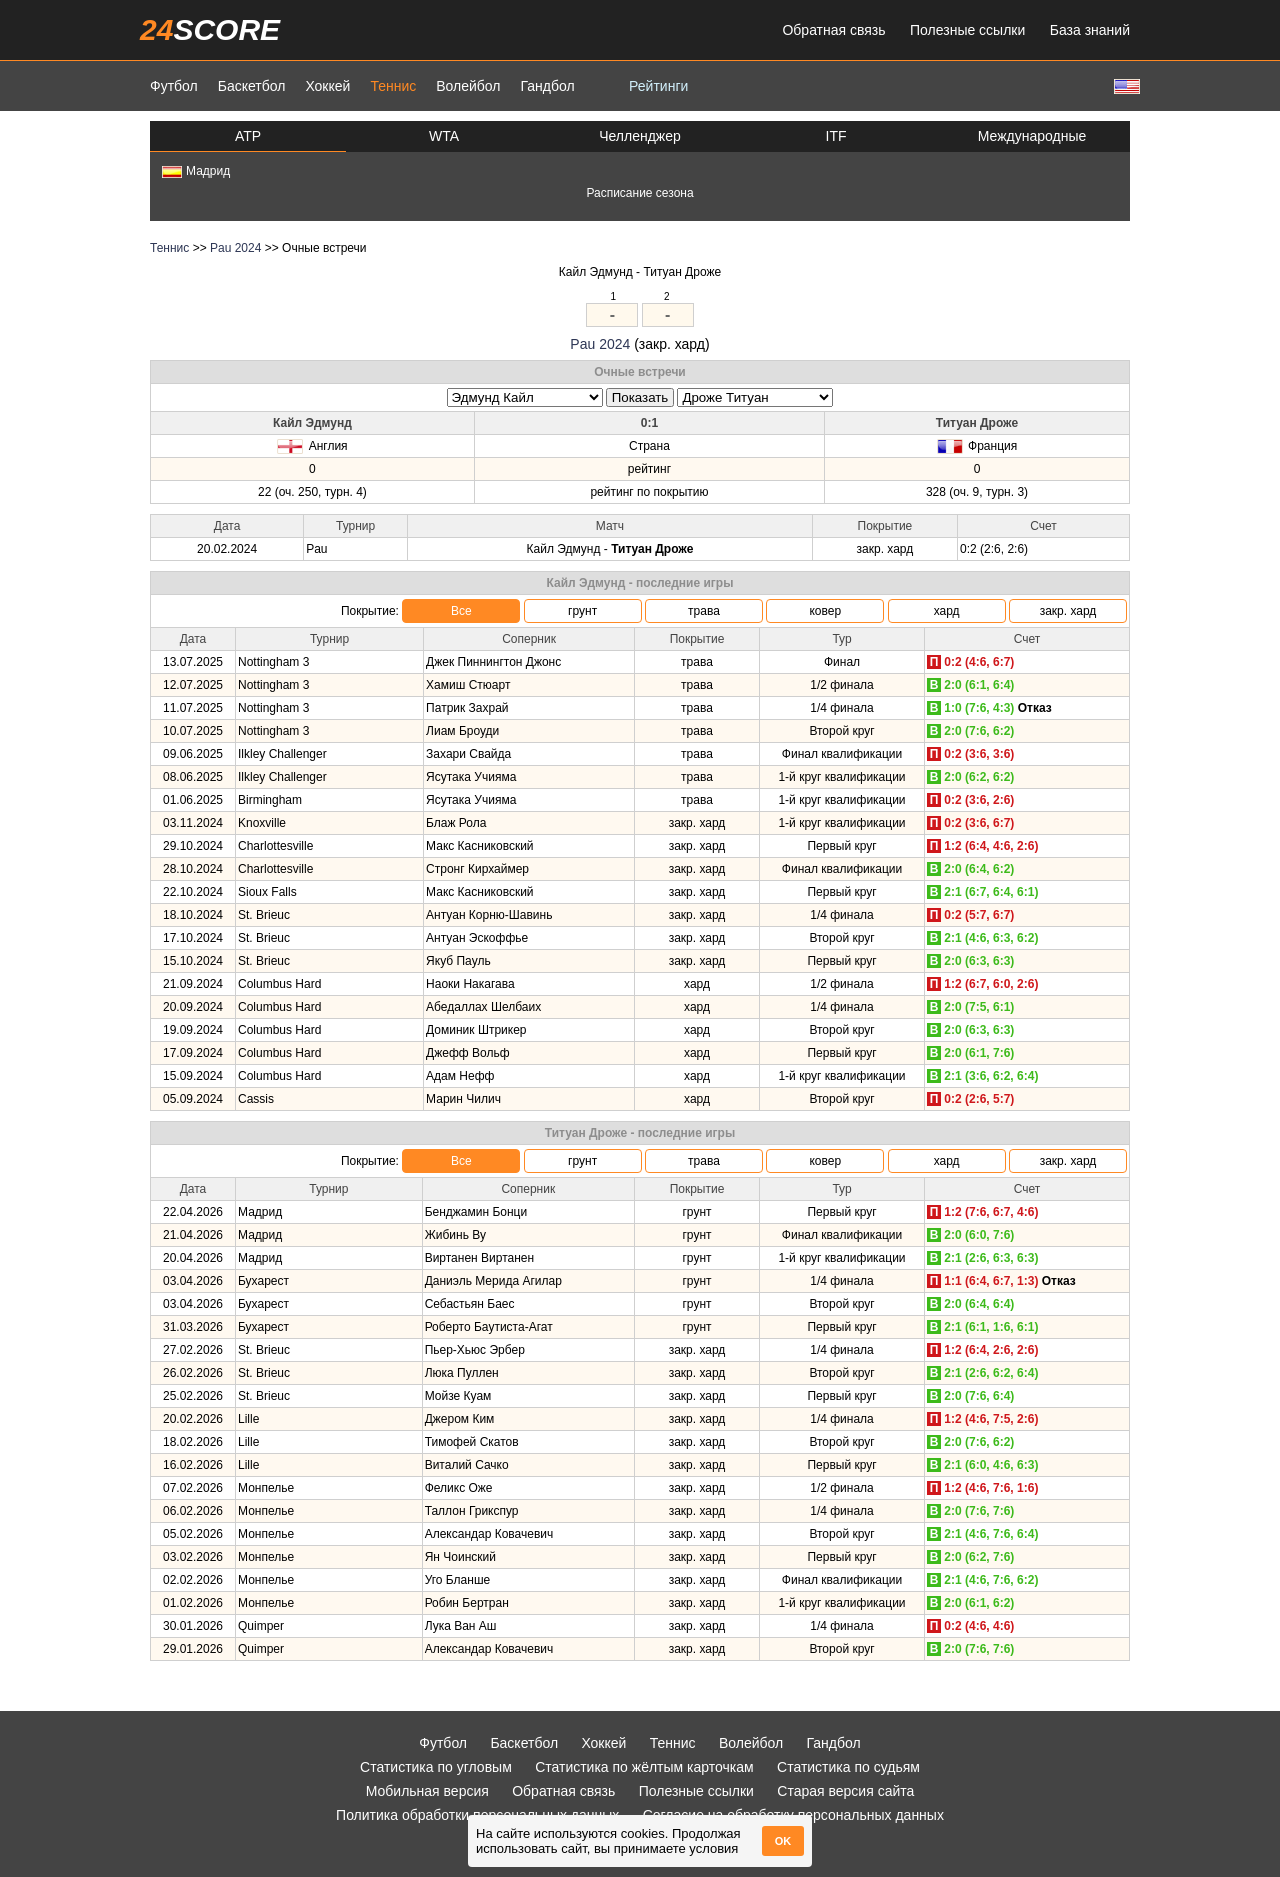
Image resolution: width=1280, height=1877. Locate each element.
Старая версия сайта (845, 1791)
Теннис (393, 86)
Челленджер (640, 136)
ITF (836, 136)
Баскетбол (252, 86)
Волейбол (468, 86)
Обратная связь (833, 30)
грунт (582, 611)
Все (461, 611)
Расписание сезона (639, 193)
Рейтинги (658, 86)
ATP (248, 136)
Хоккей (327, 86)
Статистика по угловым (436, 1767)
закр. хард (1068, 611)
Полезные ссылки (967, 30)
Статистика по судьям (848, 1767)
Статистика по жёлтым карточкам (644, 1767)
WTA (444, 136)
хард (947, 611)
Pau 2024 (235, 248)
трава (704, 611)
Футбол (174, 86)
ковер (825, 611)
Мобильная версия (427, 1791)
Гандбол (547, 86)
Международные (1032, 136)
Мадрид (196, 171)
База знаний (1090, 30)
